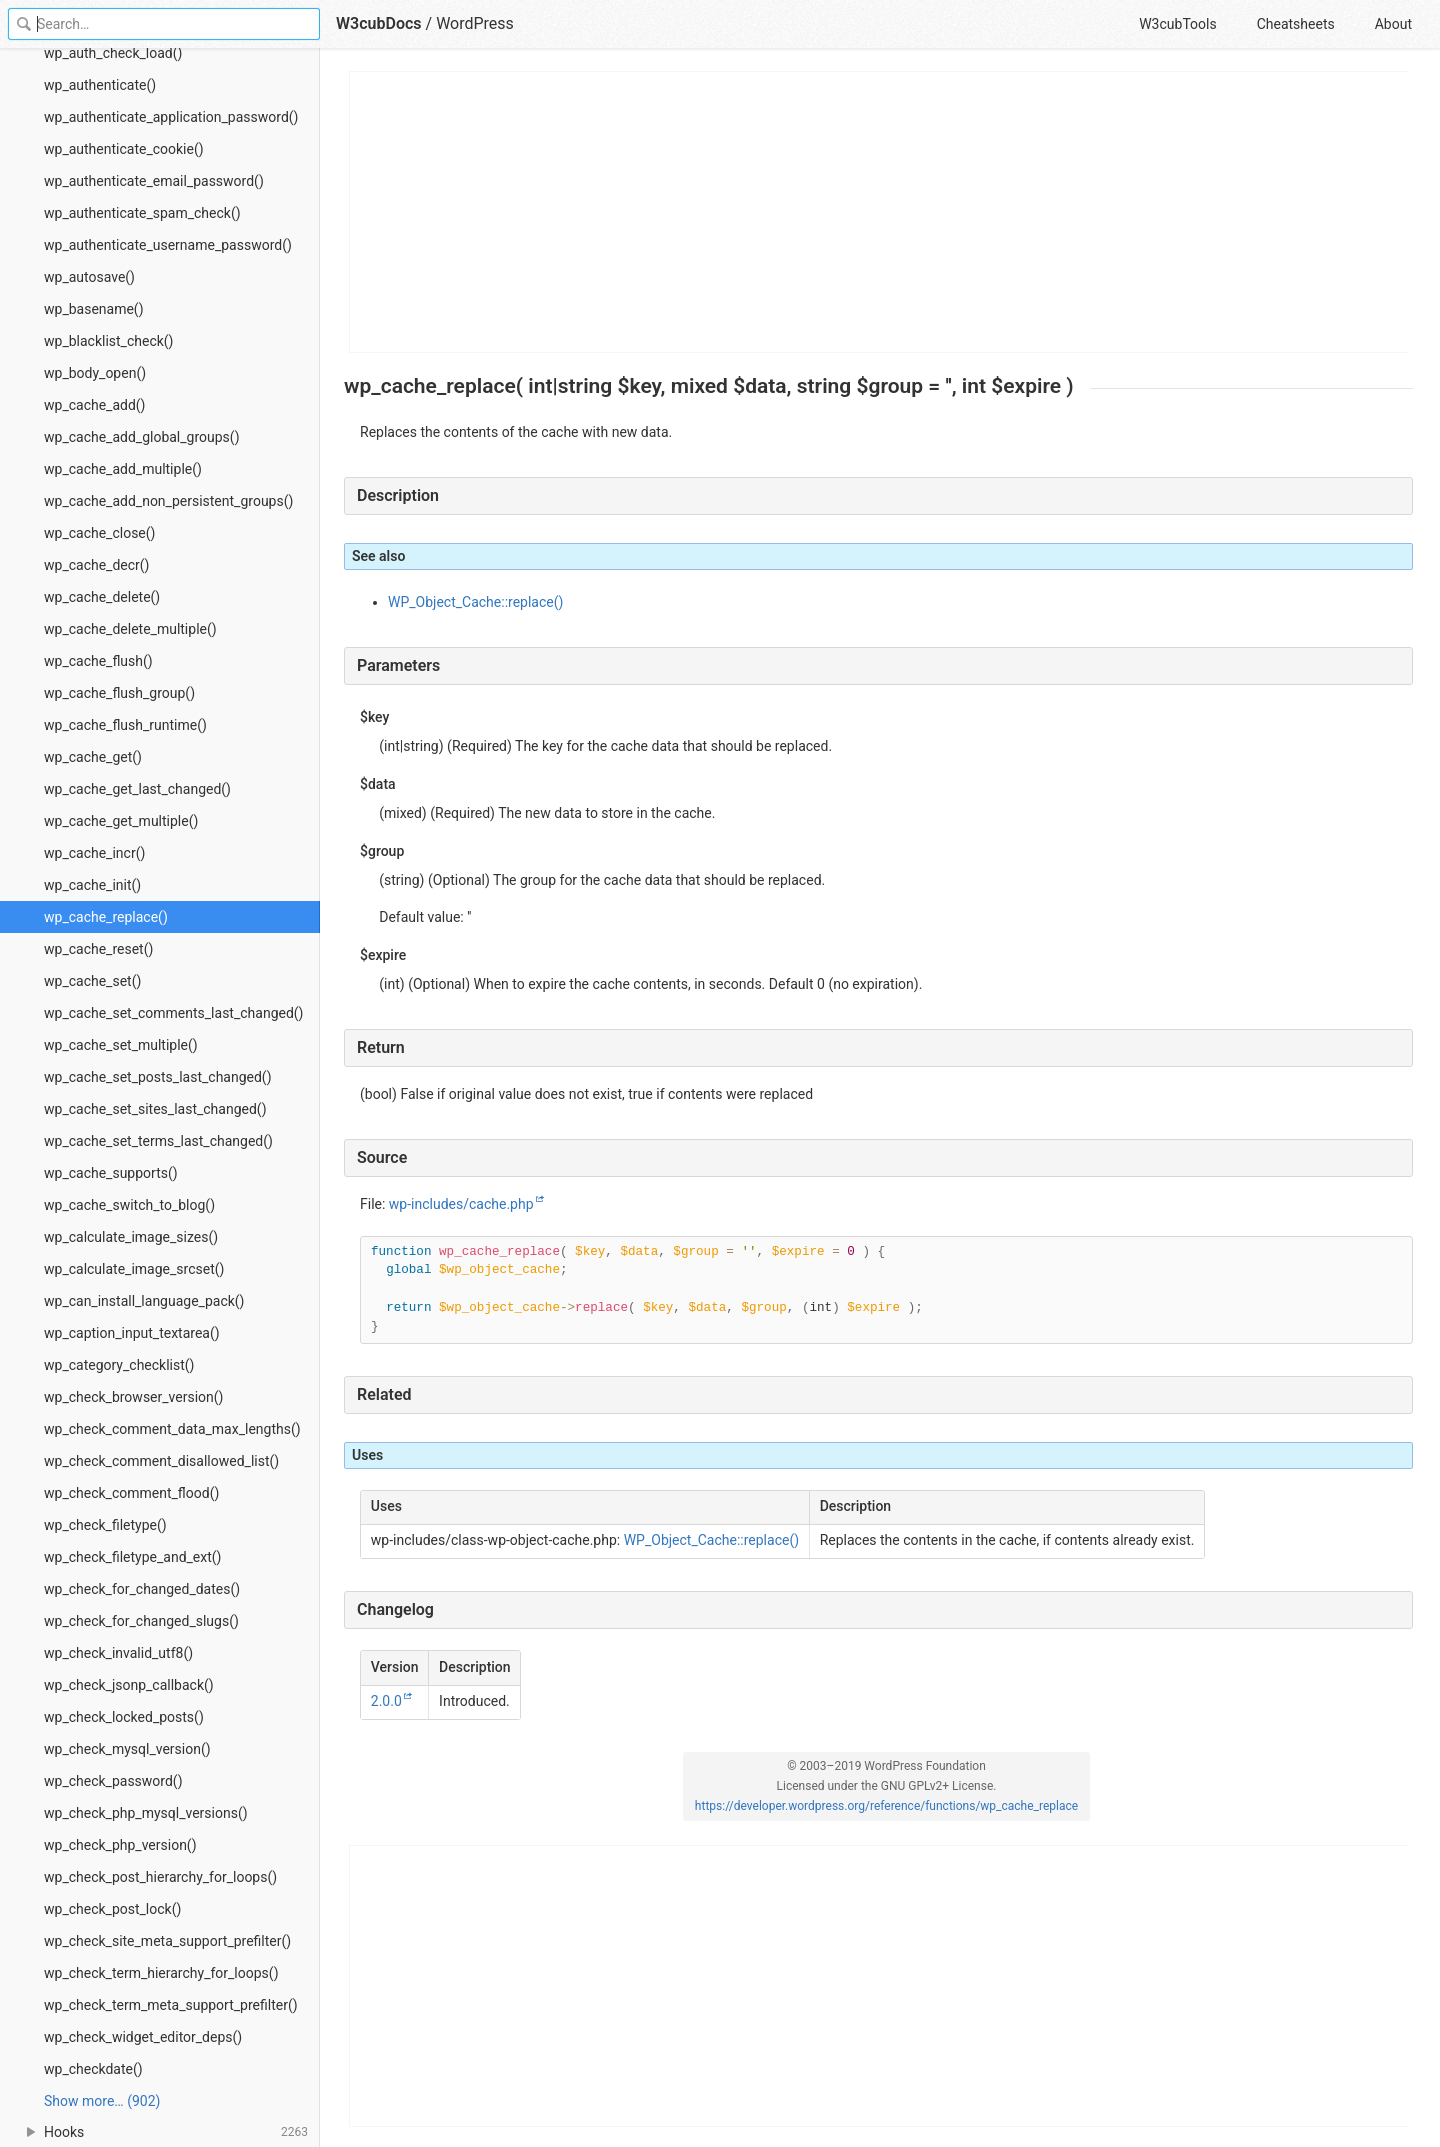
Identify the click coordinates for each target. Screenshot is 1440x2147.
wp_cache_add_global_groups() (142, 437)
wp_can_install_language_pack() (144, 1301)
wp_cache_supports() (111, 1173)
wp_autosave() (89, 277)
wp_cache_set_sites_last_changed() (155, 1109)
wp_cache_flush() (98, 661)
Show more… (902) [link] (102, 2101)
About (1393, 24)
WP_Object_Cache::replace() (475, 602)
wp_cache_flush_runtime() (125, 725)
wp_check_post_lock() (112, 1909)
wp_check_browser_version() (133, 1397)
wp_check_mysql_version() (127, 1749)
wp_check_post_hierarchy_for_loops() (160, 1877)
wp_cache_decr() (96, 565)
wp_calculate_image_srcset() (134, 1269)
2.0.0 (386, 1701)
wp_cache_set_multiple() (121, 1045)
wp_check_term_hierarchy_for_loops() (161, 1973)
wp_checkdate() (93, 2069)
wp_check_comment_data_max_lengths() (172, 1429)
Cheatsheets (1296, 24)
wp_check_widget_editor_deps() (143, 2037)
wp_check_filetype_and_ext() (132, 1557)
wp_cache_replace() (106, 917)
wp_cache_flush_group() (119, 693)
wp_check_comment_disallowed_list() (161, 1461)
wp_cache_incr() (94, 853)
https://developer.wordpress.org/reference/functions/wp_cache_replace (886, 1806)
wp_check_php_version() (120, 1845)
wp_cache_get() (93, 757)
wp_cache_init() (92, 885)
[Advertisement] (879, 212)
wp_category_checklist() (119, 1365)
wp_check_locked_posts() (124, 1717)
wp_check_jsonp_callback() (129, 1685)
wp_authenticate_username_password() (168, 245)
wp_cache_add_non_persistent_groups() (168, 501)
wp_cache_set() (92, 981)
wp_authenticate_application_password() (171, 117)
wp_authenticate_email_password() (154, 181)
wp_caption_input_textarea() (132, 1333)
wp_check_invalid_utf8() (118, 1653)
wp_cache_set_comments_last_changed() (174, 1013)
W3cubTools (1177, 24)
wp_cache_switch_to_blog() (129, 1205)
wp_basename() (94, 309)
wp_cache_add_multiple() (123, 469)
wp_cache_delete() (102, 597)
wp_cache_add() (95, 405)
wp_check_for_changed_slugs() (141, 1621)
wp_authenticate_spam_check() (142, 213)
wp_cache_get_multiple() (121, 821)
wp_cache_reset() (98, 949)
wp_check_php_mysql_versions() (146, 1813)
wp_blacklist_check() (109, 341)
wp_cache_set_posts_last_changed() (158, 1077)
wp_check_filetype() (105, 1525)
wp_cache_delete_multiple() (130, 629)
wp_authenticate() (100, 85)
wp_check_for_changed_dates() (142, 1589)
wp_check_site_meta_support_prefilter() (167, 1941)
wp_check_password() (113, 1781)
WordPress (475, 23)
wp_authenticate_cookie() (124, 149)
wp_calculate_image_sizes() (131, 1237)
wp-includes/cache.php (461, 1204)
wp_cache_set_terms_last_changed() (158, 1141)
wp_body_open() (95, 373)
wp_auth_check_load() (113, 53)
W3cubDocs (379, 23)
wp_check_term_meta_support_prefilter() (171, 2005)
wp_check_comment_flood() (131, 1493)
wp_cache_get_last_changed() (137, 789)
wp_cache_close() (99, 533)
